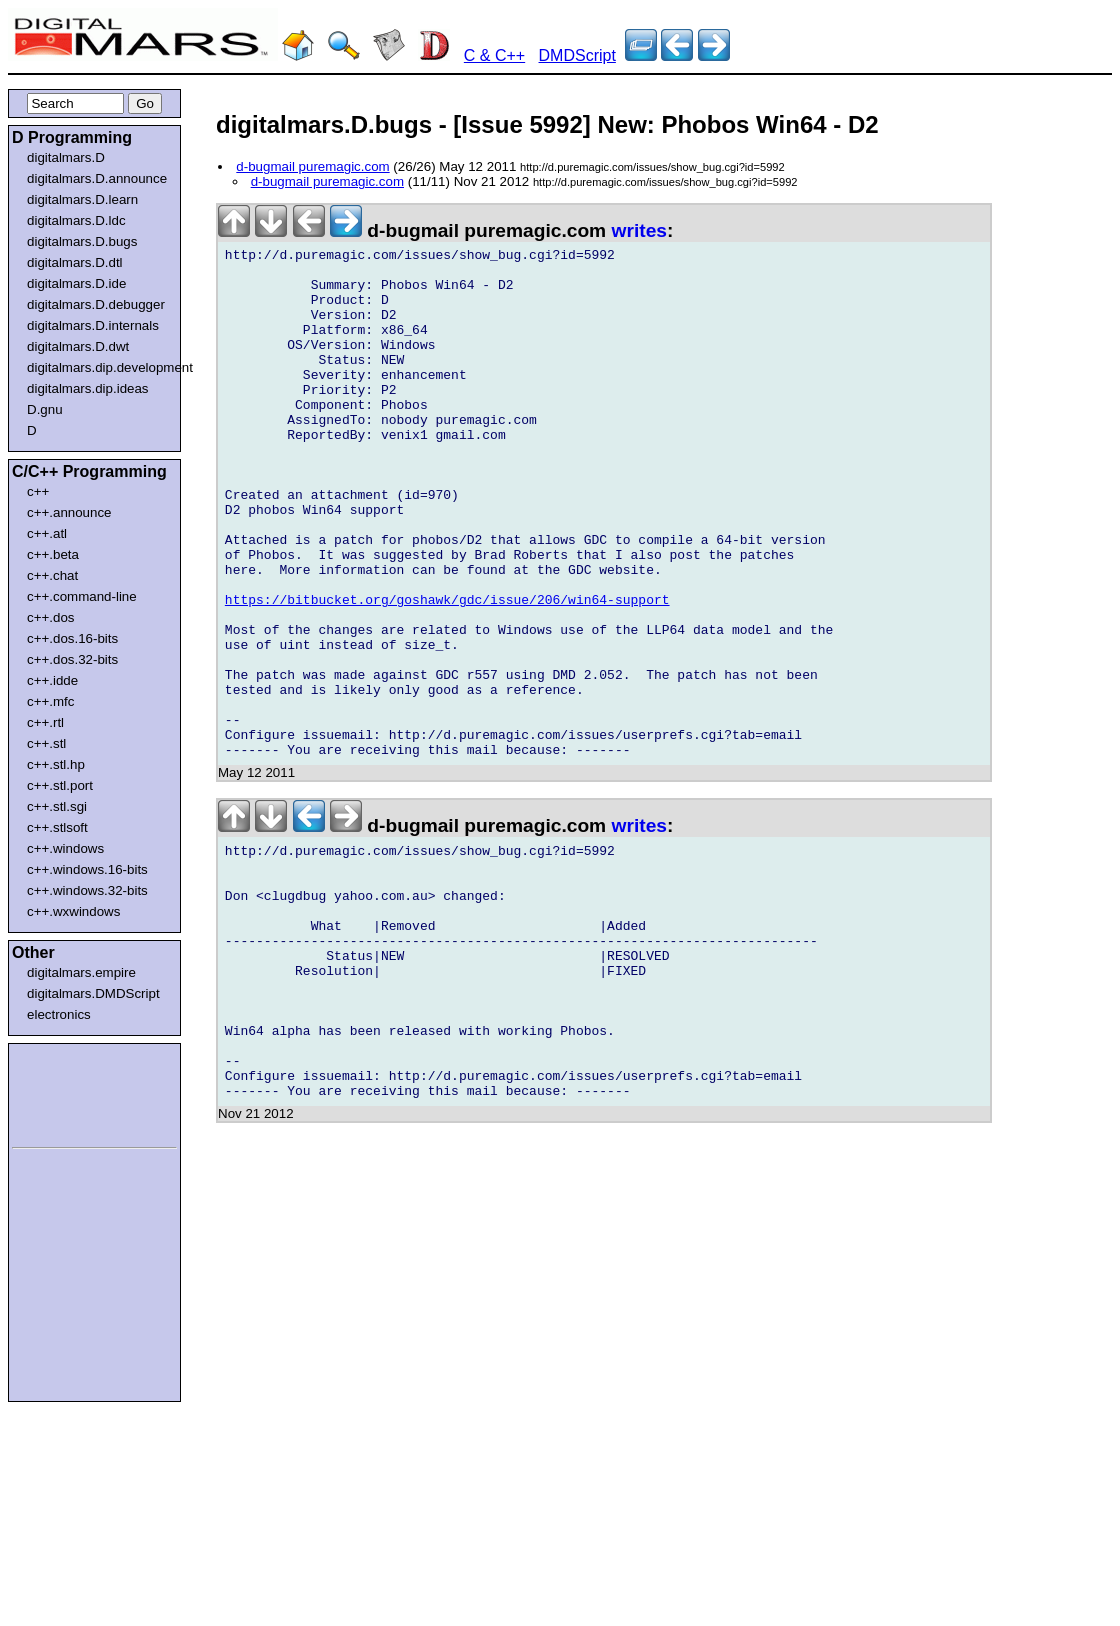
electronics (59, 1014)
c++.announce (69, 512)
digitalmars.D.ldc (76, 220)
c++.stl (46, 743)
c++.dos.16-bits (72, 638)
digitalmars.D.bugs (82, 241)
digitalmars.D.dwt (78, 346)
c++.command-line (82, 596)
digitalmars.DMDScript (93, 993)
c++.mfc (50, 701)
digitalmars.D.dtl (75, 262)
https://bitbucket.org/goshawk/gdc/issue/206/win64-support (447, 672)
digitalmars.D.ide (76, 283)
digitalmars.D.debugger (96, 304)
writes (639, 230)
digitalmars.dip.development (98, 367)
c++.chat (52, 575)
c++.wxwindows (73, 911)
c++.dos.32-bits (72, 659)
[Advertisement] (72, 1092)
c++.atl (47, 533)
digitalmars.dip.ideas (88, 388)
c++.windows (65, 848)
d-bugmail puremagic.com (312, 166)
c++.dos (50, 617)
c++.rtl (45, 722)
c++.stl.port (60, 785)
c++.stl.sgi (57, 806)
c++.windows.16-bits (87, 869)
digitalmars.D (66, 157)
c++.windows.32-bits (87, 890)
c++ (38, 491)
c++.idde (52, 680)
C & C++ (494, 55)
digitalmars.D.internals (93, 325)
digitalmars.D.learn (82, 199)
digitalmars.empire (81, 972)
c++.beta (53, 554)
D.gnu (45, 409)
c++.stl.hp (56, 764)
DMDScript (577, 55)
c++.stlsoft (57, 827)
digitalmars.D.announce (97, 178)
